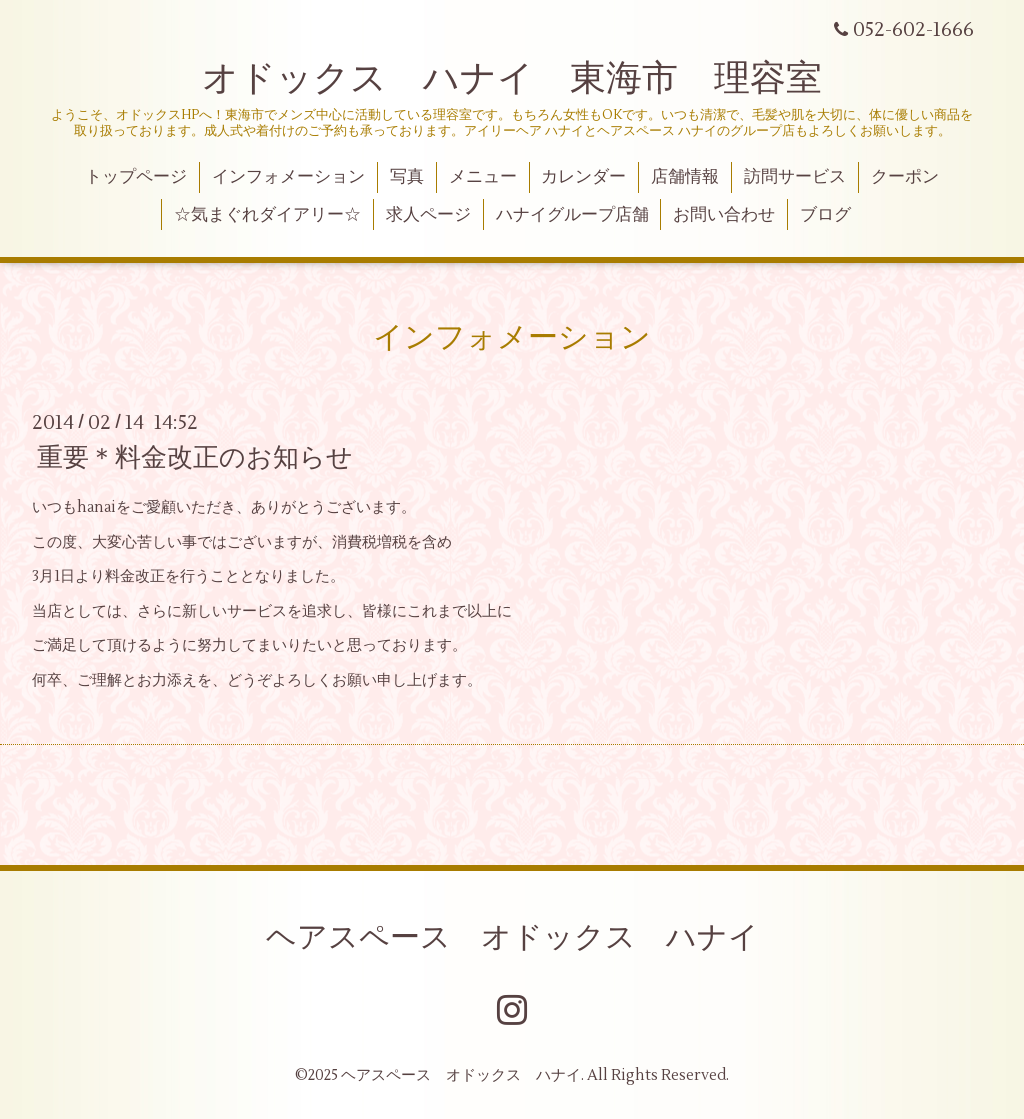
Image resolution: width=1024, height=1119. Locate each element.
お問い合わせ (724, 215)
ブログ (825, 215)
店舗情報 (685, 177)
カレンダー (583, 177)
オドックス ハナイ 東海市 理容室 (512, 79)
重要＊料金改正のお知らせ (195, 458)
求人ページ (428, 215)
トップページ (136, 177)
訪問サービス (795, 177)
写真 (407, 177)
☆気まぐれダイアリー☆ (267, 215)
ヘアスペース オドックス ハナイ (512, 937)
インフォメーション (288, 177)
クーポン (905, 177)
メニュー (483, 177)
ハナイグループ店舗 (572, 215)
